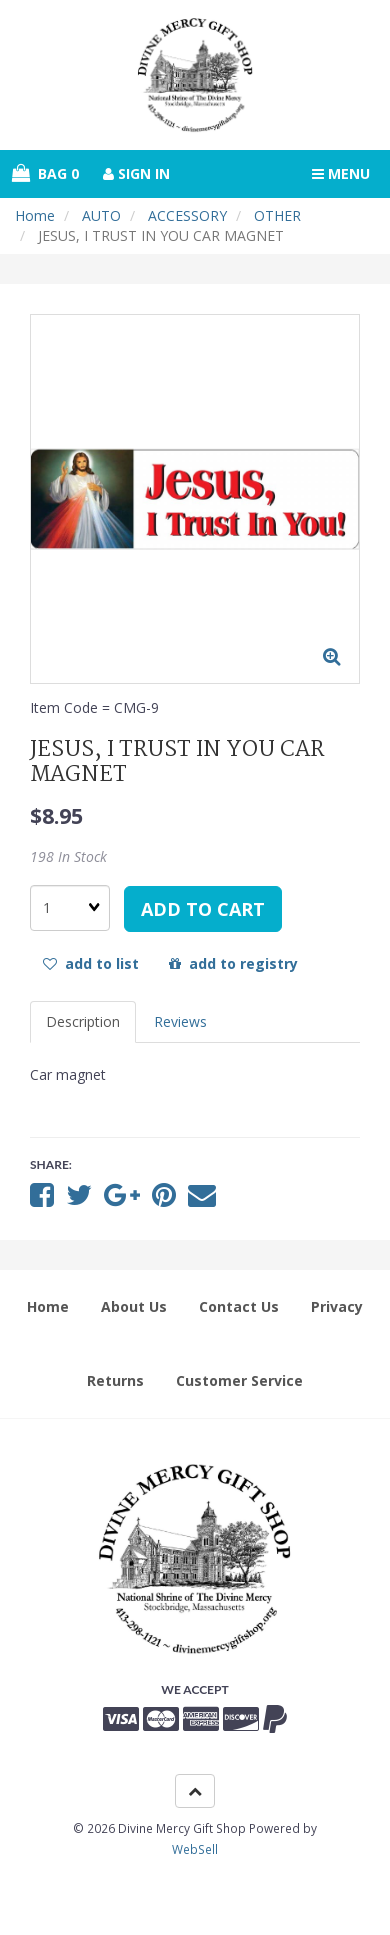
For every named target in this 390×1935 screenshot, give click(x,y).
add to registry (233, 963)
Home (35, 215)
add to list (91, 963)
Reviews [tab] (180, 1021)
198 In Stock (68, 856)
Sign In (136, 173)
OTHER (277, 215)
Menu (341, 173)
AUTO (101, 215)
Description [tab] (83, 1021)
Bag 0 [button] (45, 173)
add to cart (203, 909)
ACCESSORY (187, 215)
